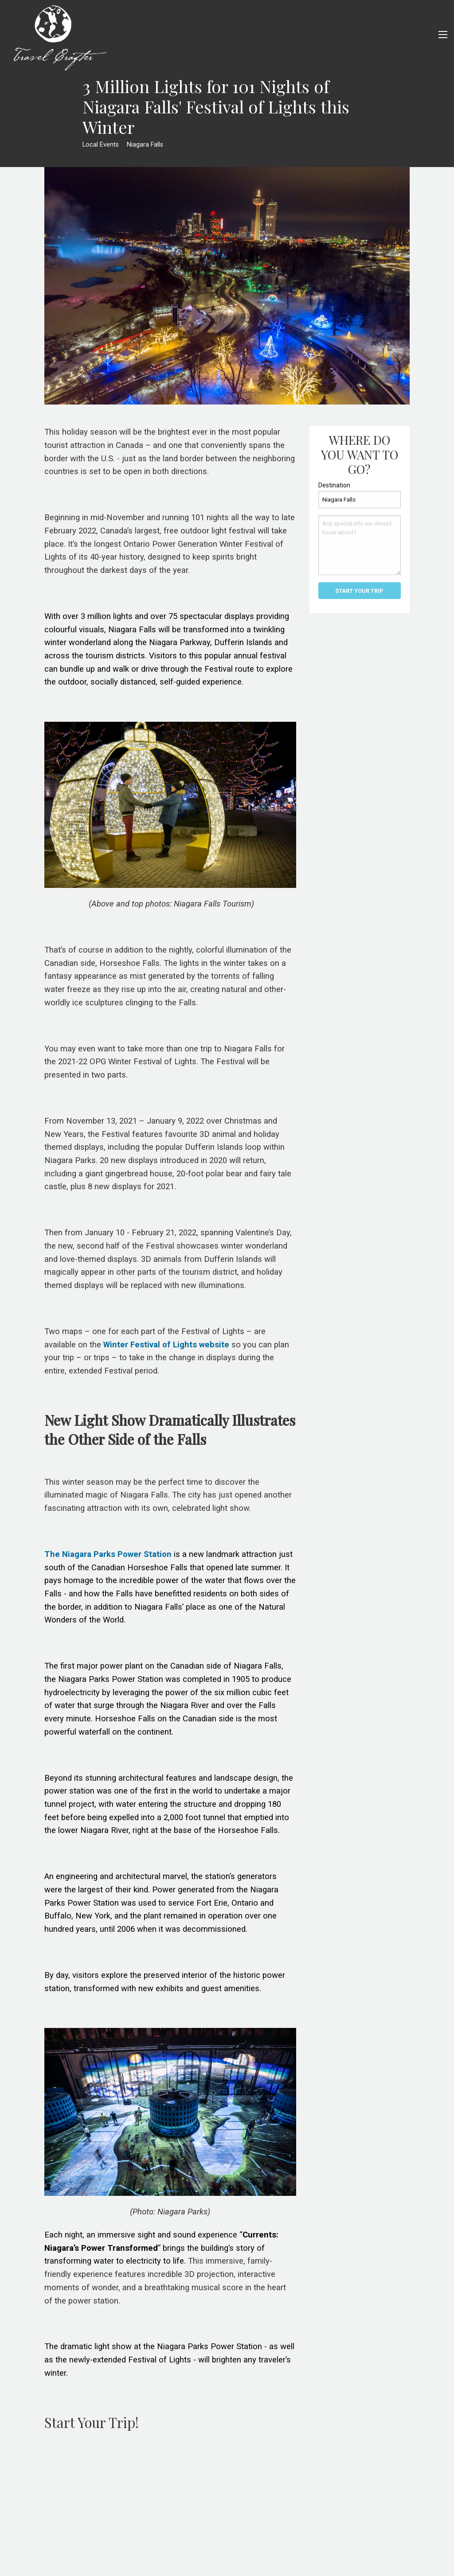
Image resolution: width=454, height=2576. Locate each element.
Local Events (100, 144)
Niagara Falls (145, 144)
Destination (334, 485)
